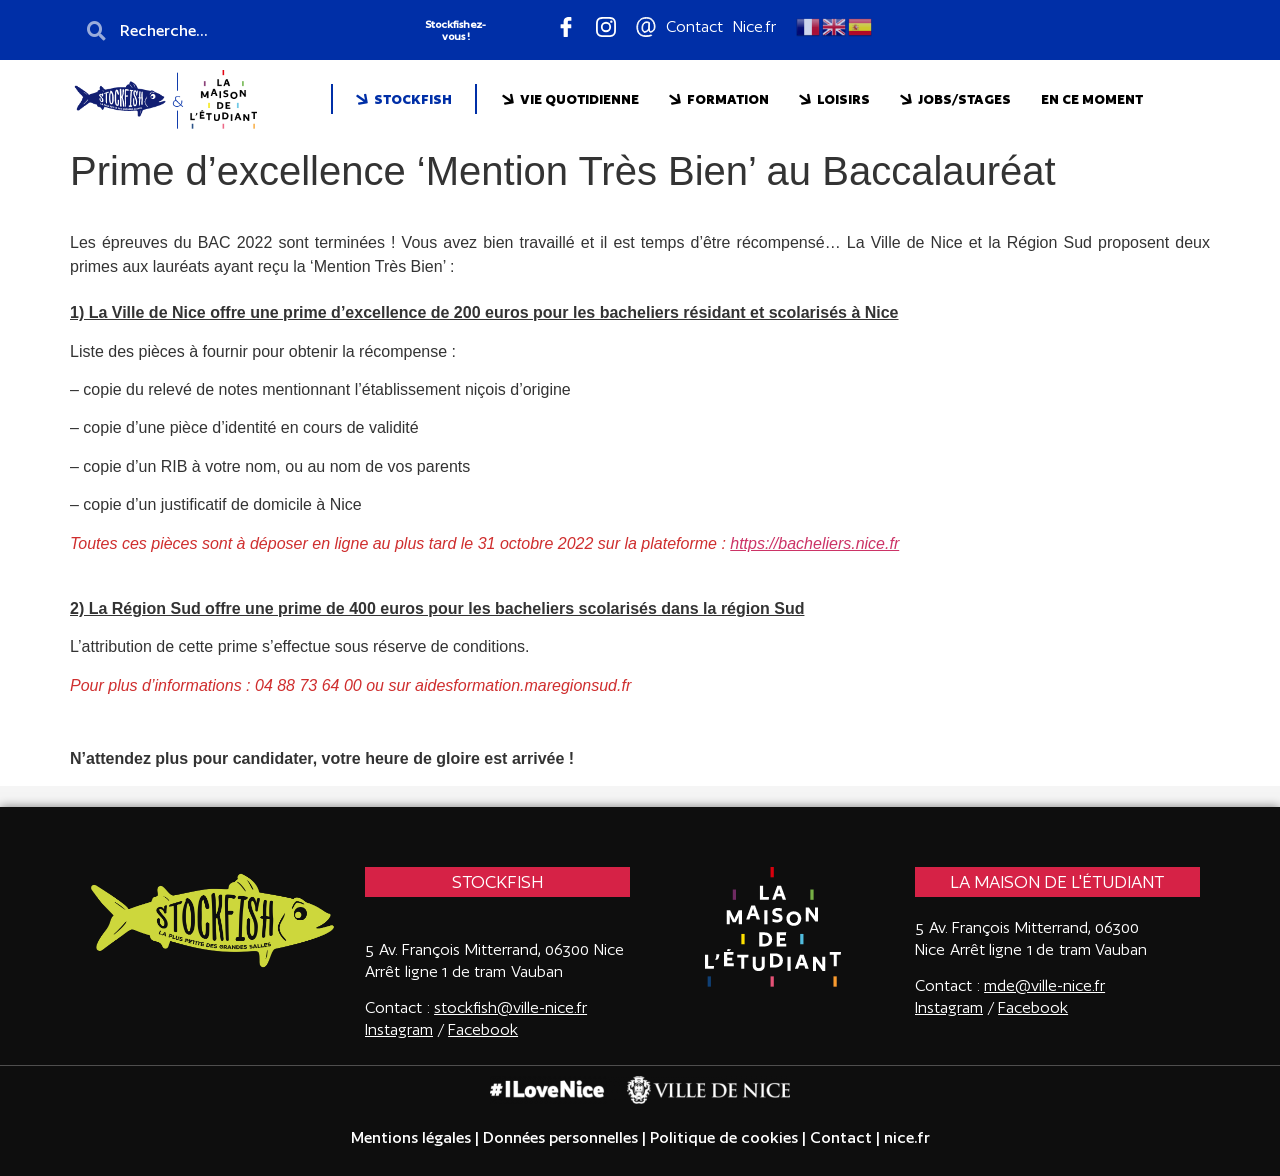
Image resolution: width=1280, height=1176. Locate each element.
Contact (841, 1137)
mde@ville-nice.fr (1044, 985)
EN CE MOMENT (1092, 99)
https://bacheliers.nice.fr (814, 543)
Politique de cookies (724, 1137)
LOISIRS (834, 99)
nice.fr (905, 1137)
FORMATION (719, 99)
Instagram (949, 1007)
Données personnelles (560, 1137)
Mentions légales (411, 1137)
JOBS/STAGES (955, 99)
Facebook (483, 1029)
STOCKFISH (404, 99)
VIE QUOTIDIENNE (570, 99)
